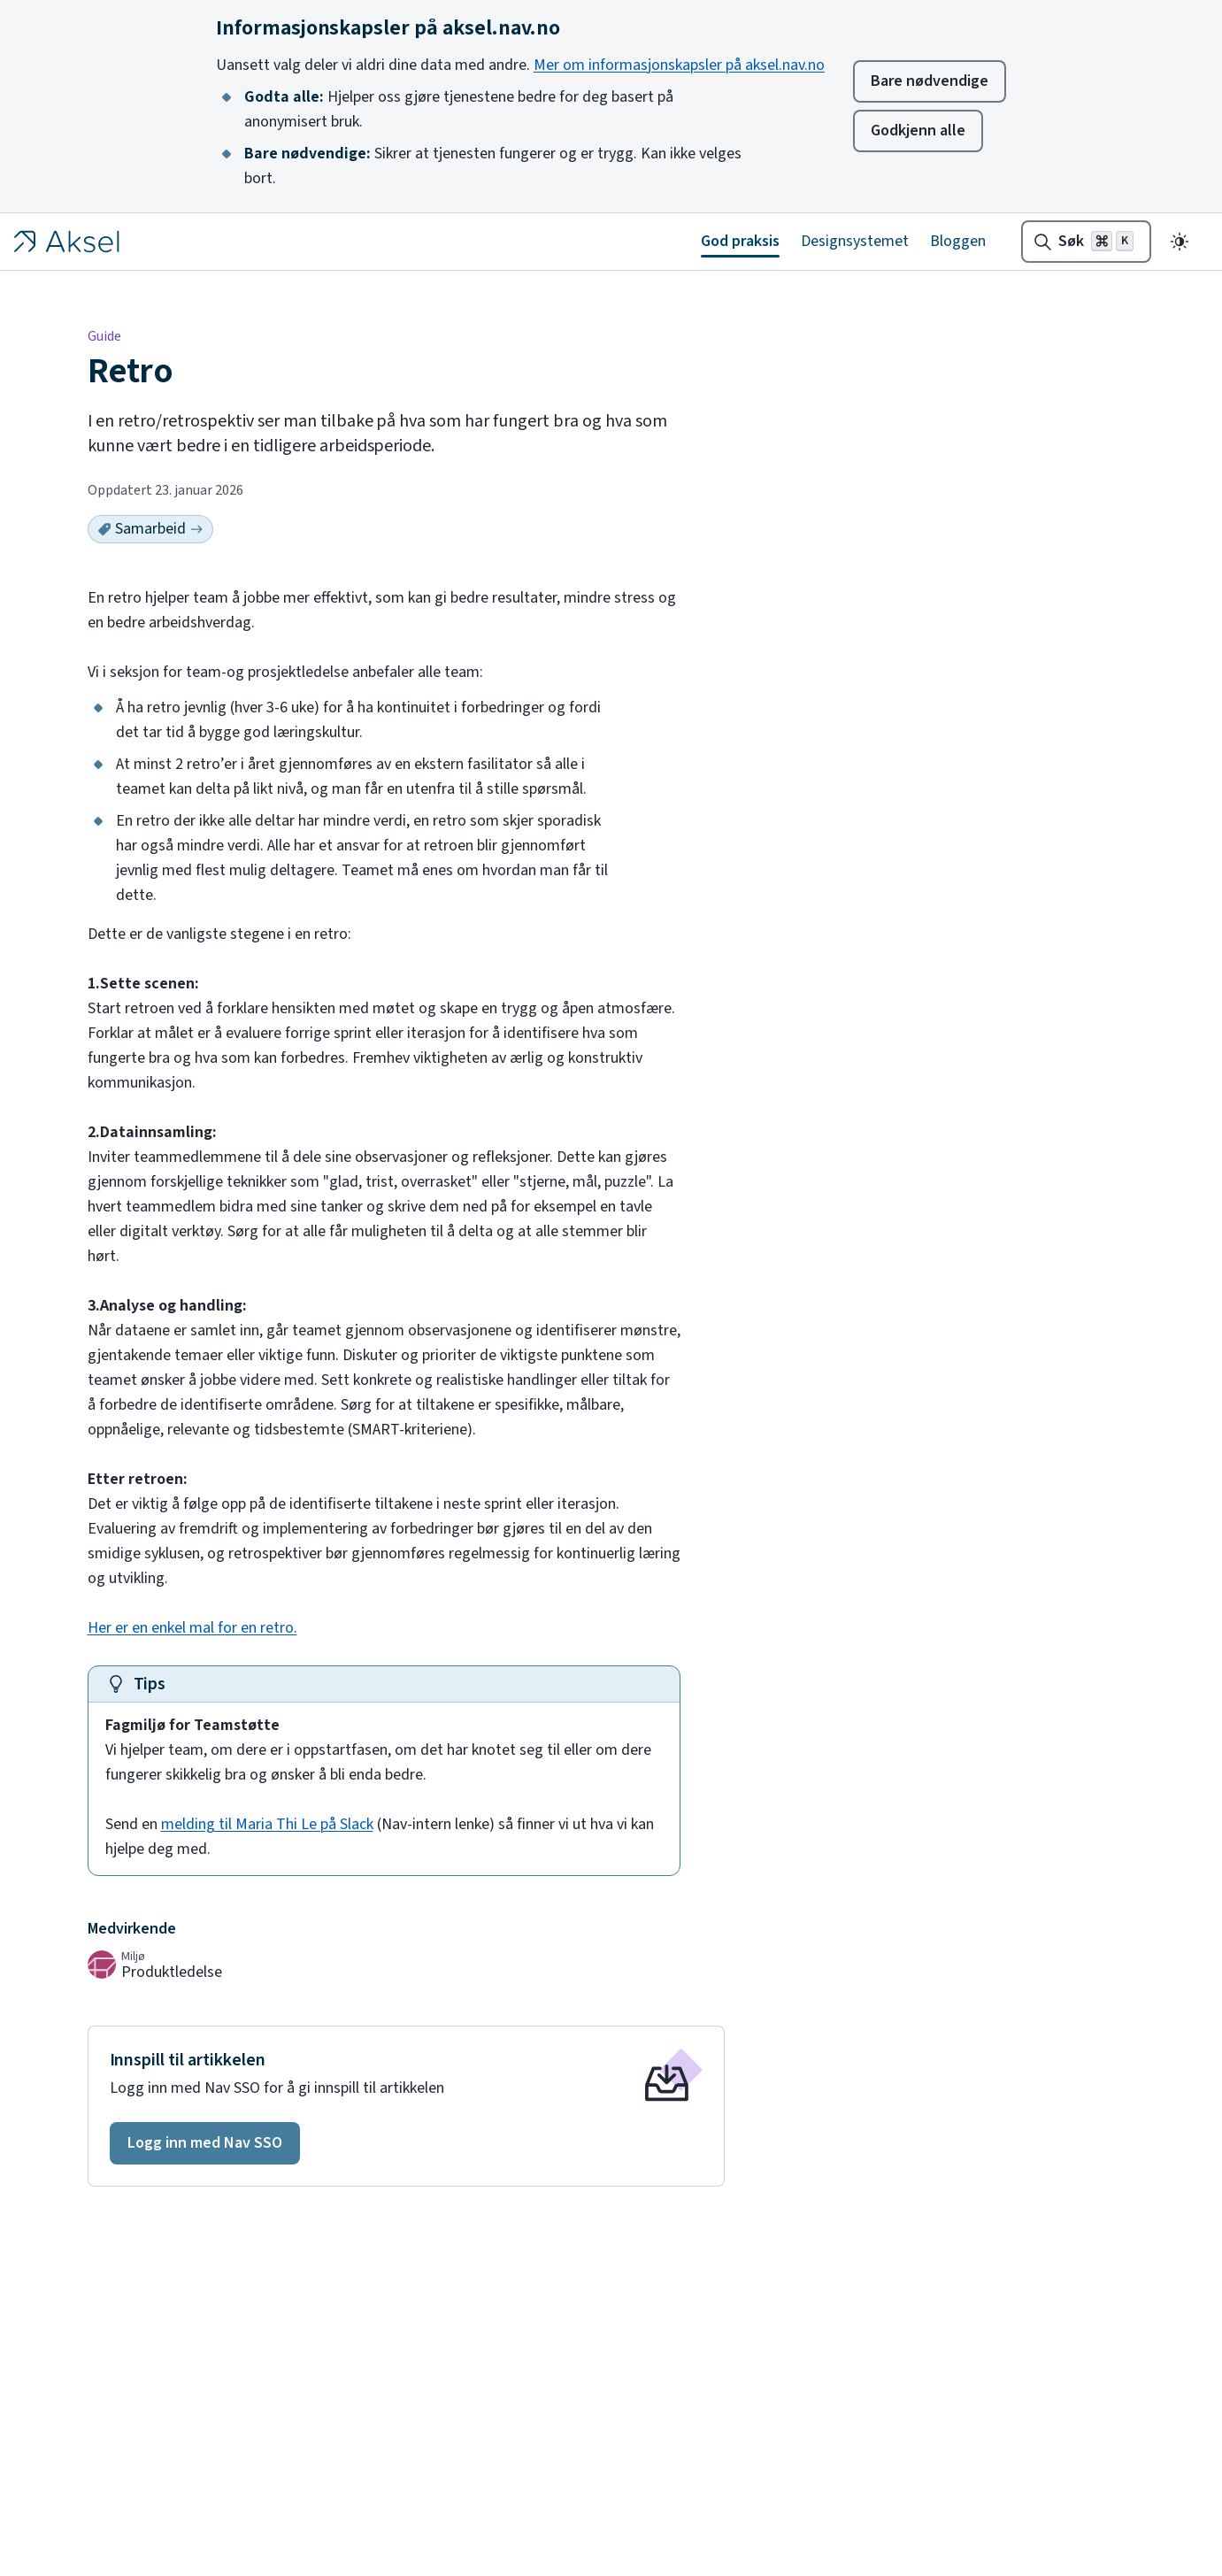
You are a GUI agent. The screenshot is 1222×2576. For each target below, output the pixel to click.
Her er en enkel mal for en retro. (192, 1628)
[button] (205, 2143)
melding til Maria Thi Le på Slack (267, 1824)
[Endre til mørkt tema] (1179, 241)
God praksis (740, 241)
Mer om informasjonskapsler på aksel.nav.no (679, 65)
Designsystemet (855, 241)
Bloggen (958, 241)
